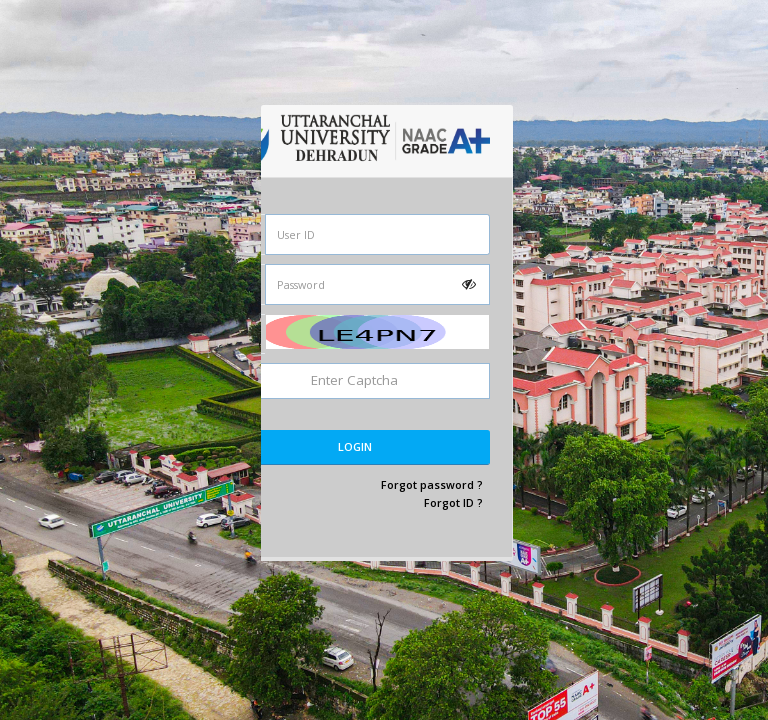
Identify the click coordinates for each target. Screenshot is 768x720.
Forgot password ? (432, 484)
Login (355, 446)
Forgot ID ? (453, 502)
